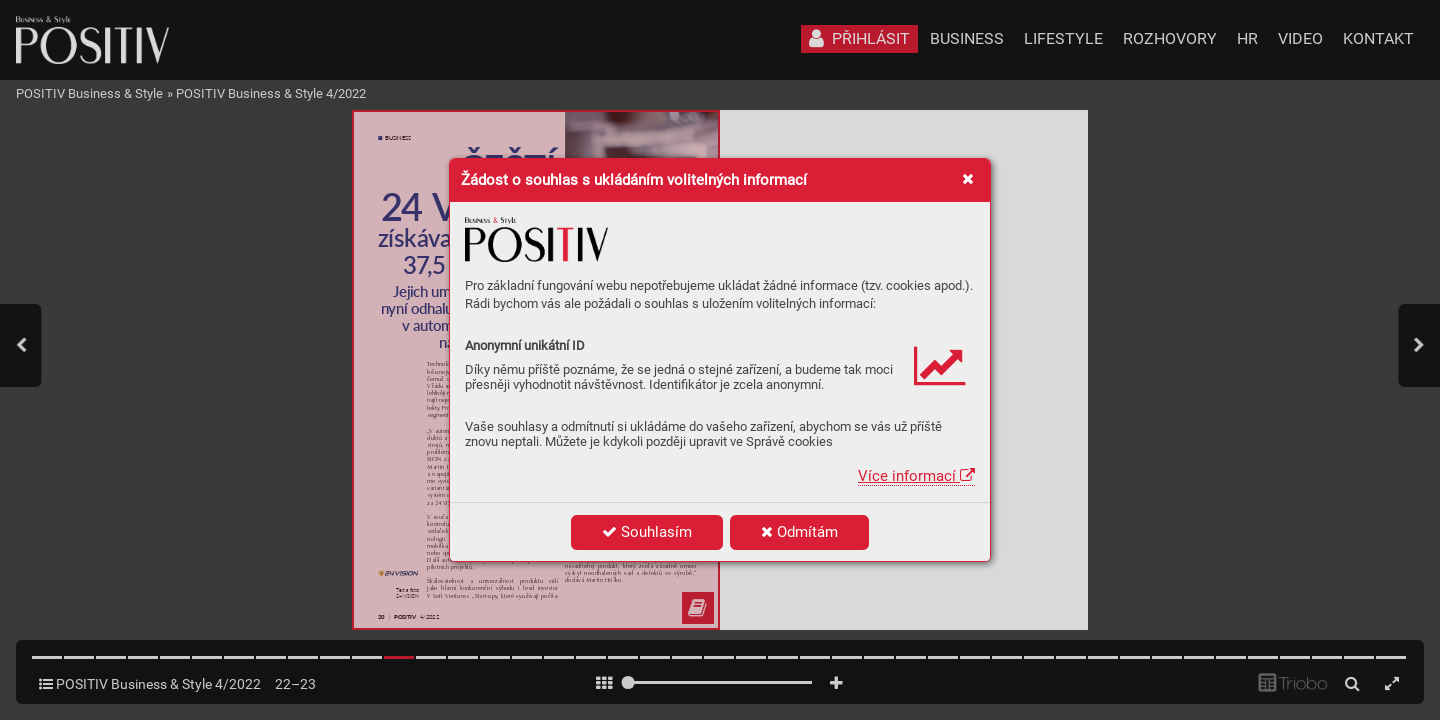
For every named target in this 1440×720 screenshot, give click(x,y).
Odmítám (799, 532)
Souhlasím (647, 532)
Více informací (916, 476)
